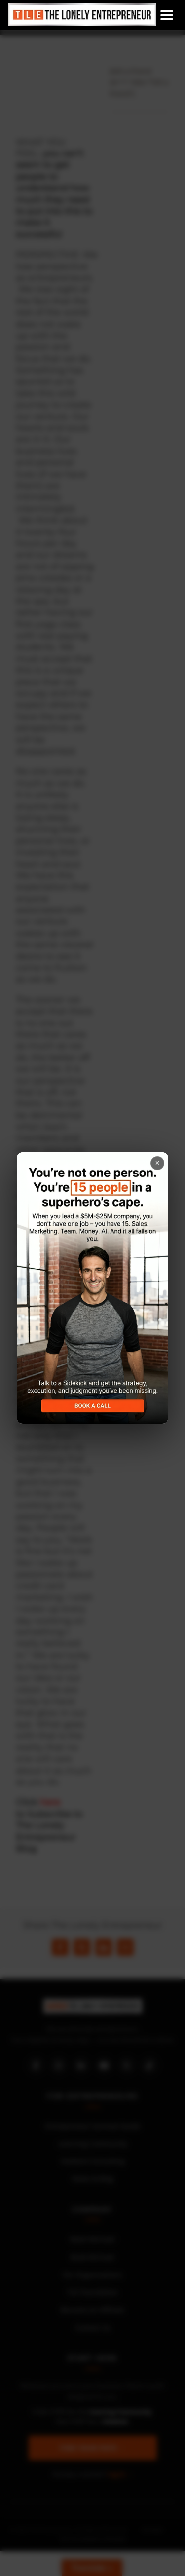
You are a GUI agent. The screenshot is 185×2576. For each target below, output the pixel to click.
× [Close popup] (157, 1163)
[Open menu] (166, 15)
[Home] (82, 14)
